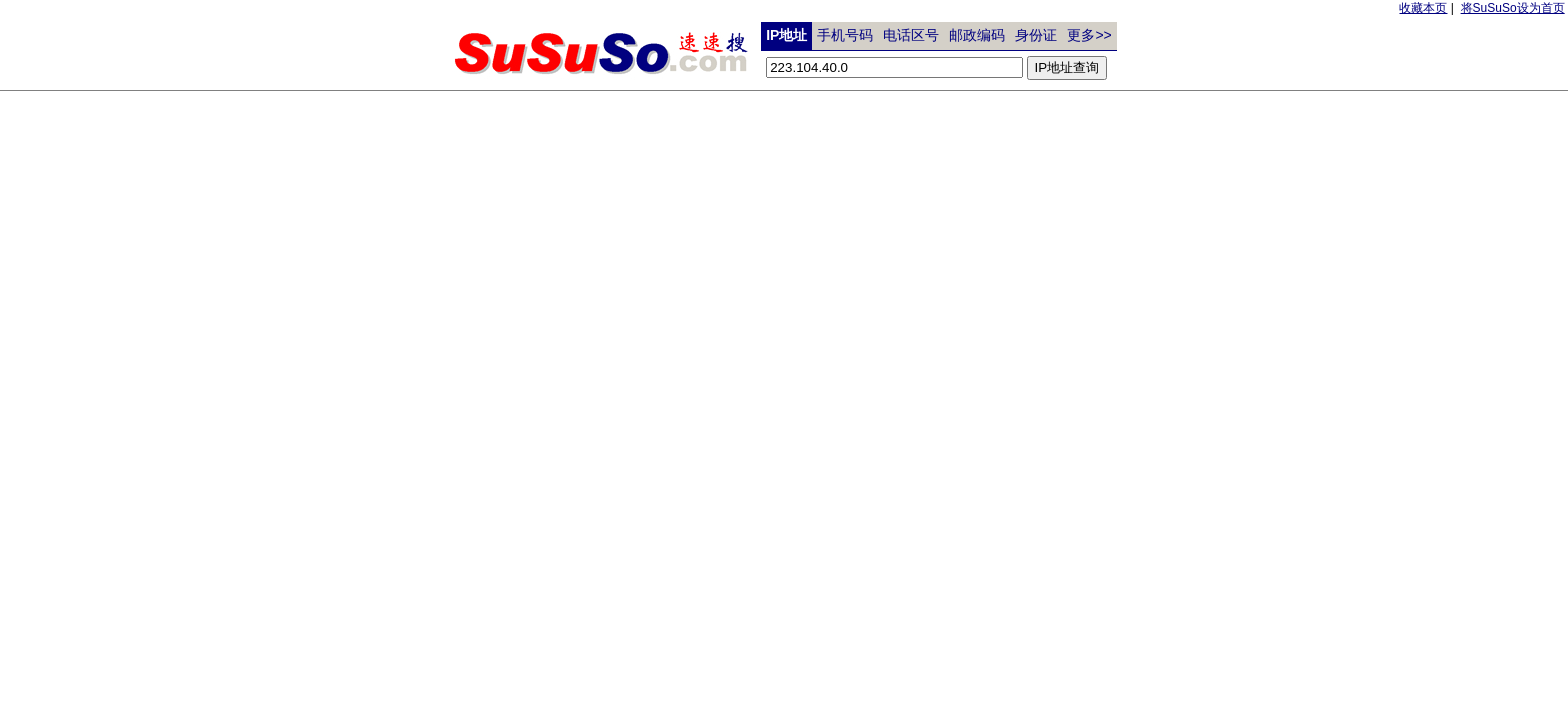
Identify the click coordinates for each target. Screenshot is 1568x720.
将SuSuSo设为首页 (1513, 8)
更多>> (1089, 35)
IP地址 (786, 35)
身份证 (1036, 35)
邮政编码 (977, 35)
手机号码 (845, 35)
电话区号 (911, 35)
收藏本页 (1423, 8)
